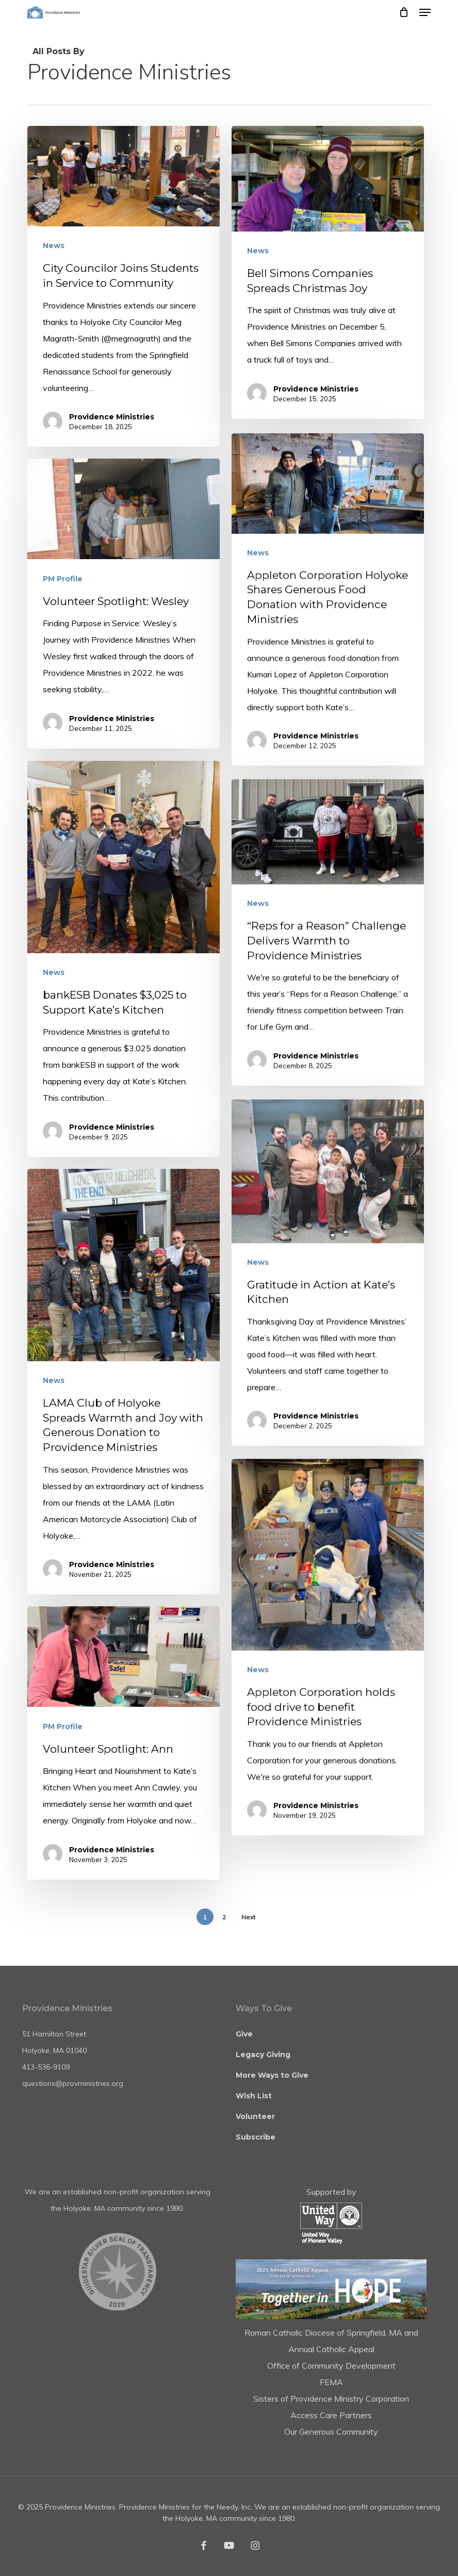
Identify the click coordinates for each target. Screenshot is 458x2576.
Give (244, 2034)
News (53, 245)
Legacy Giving (263, 2054)
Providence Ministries (111, 416)
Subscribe (255, 2137)
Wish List (254, 2095)
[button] (425, 12)
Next (248, 1917)
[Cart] (404, 12)
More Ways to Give (272, 2075)
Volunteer (255, 2116)
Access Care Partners (331, 2415)
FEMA (331, 2382)
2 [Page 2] (224, 1917)
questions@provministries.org (72, 2083)
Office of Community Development (331, 2365)
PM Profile (64, 699)
